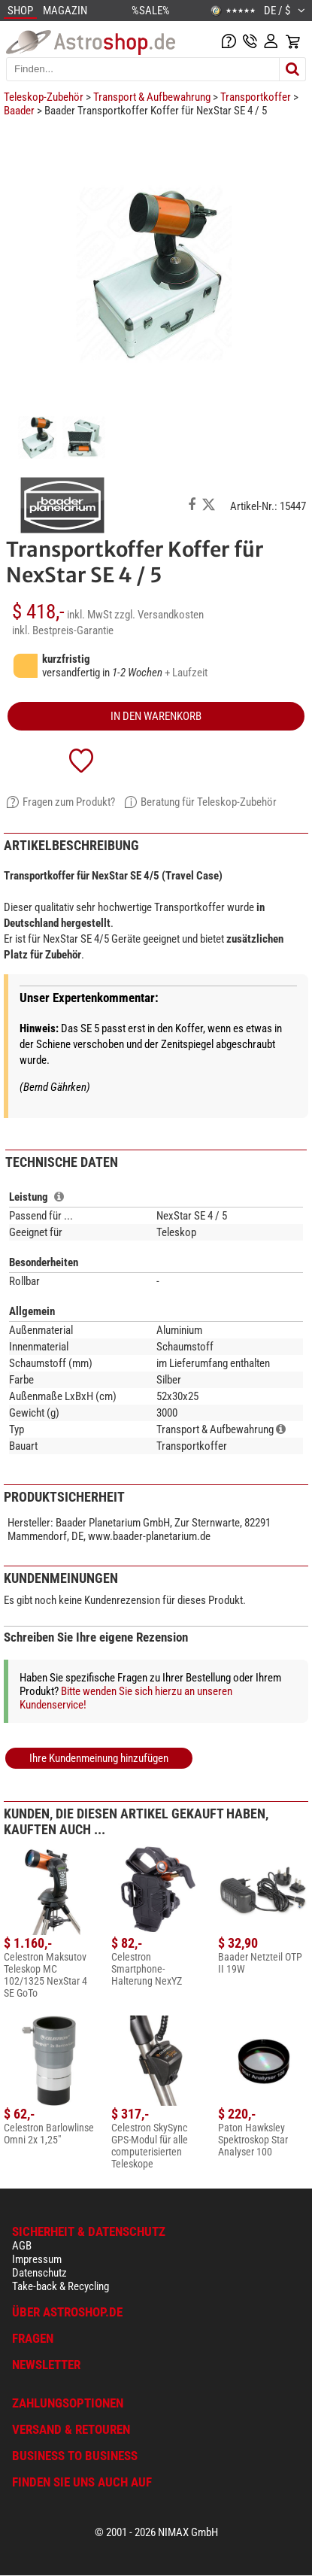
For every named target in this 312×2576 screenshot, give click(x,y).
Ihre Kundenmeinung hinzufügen (98, 1758)
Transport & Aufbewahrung (152, 97)
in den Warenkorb (156, 716)
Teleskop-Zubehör (43, 97)
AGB (22, 2245)
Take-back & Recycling (60, 2286)
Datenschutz (39, 2273)
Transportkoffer (255, 97)
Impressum (37, 2259)
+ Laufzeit (186, 672)
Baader (19, 110)
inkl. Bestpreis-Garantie (63, 630)
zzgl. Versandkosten (159, 614)
